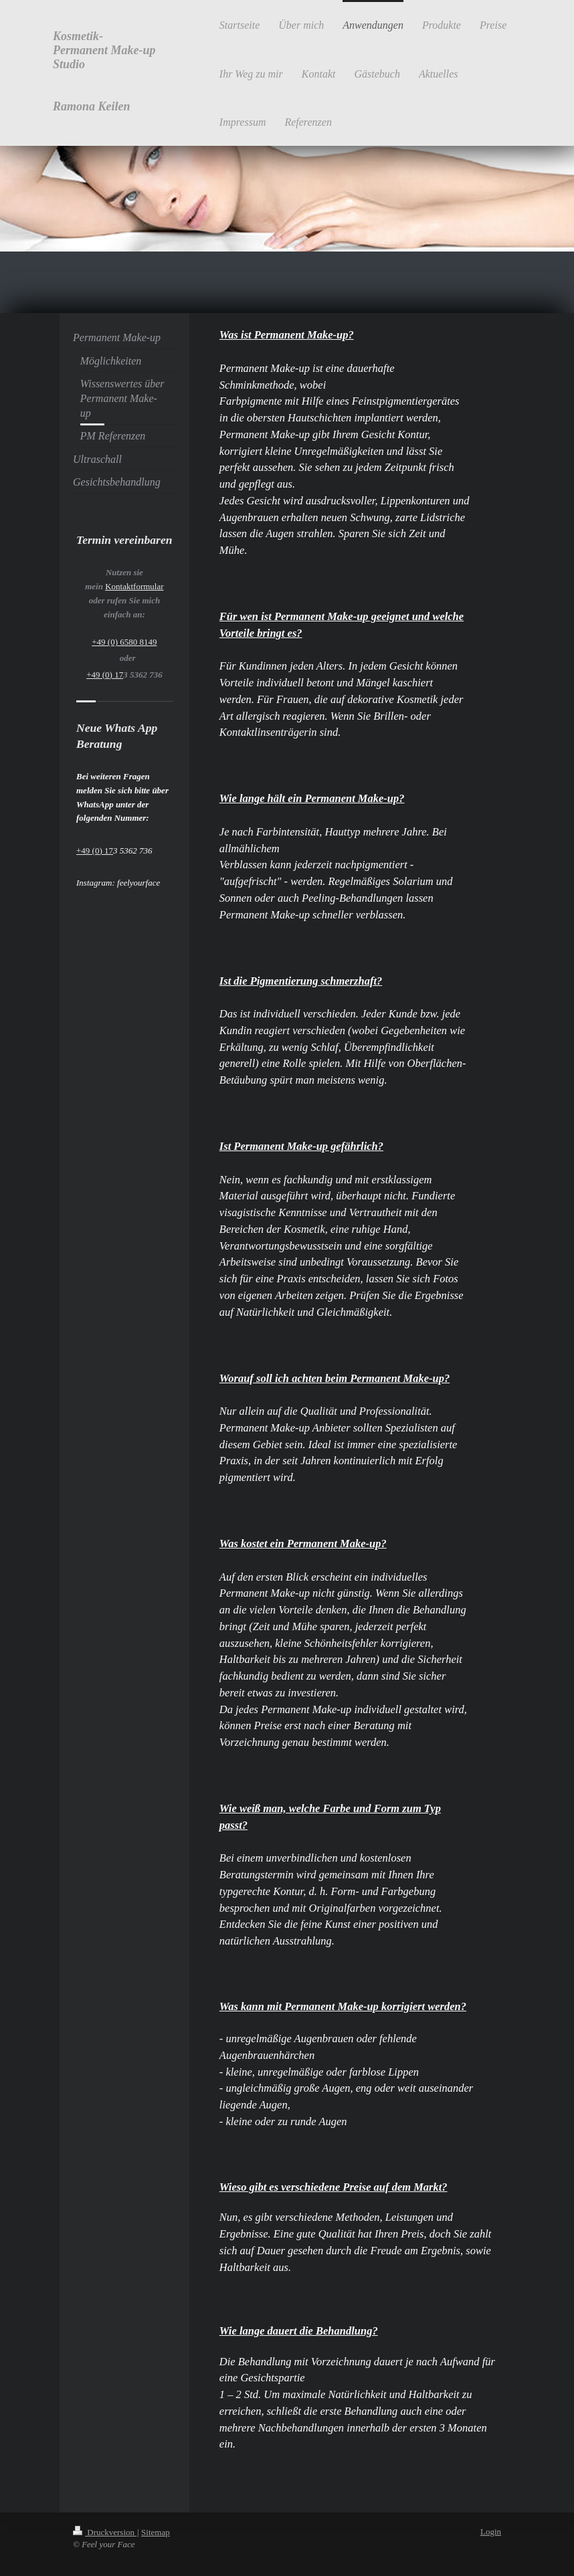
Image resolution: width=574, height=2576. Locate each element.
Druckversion (104, 2532)
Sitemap (155, 2532)
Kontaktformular (134, 586)
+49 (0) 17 (104, 675)
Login (490, 2532)
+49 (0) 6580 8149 (124, 642)
